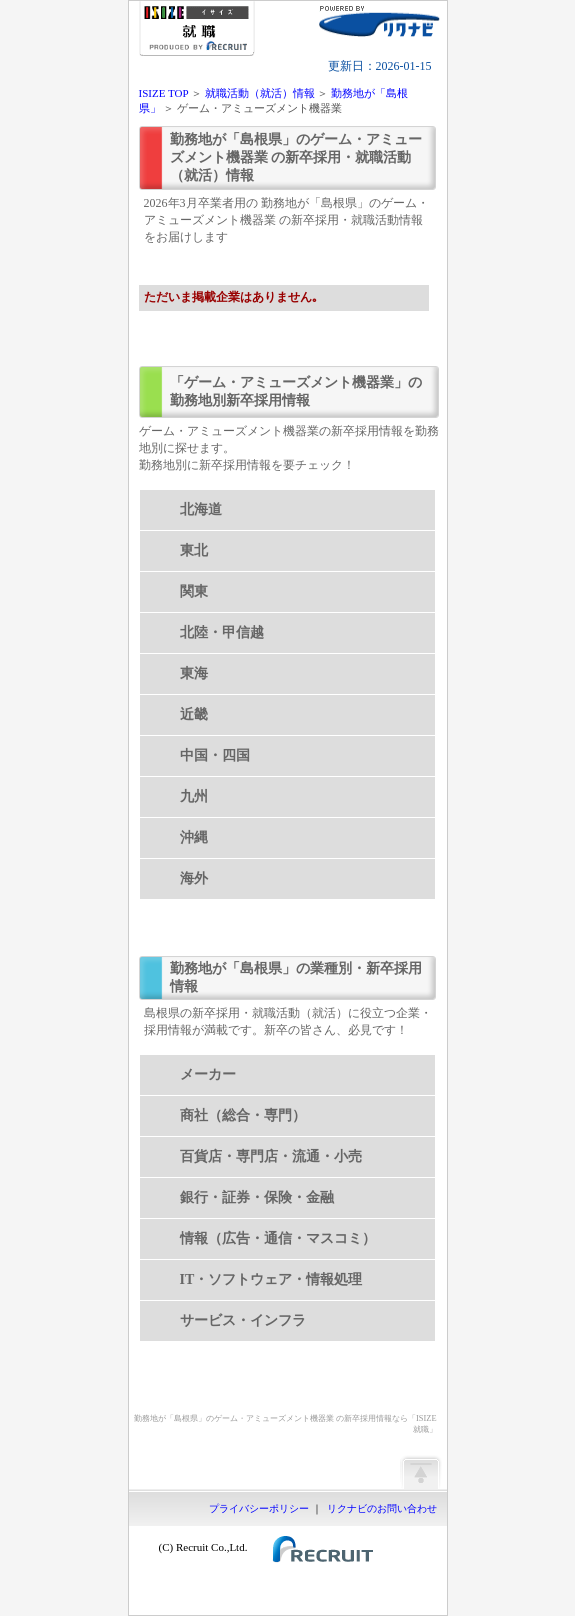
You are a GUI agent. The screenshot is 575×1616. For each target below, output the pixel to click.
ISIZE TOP (164, 93)
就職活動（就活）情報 (260, 93)
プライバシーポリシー (259, 1508)
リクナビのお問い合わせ (382, 1508)
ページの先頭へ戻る (420, 1472)
